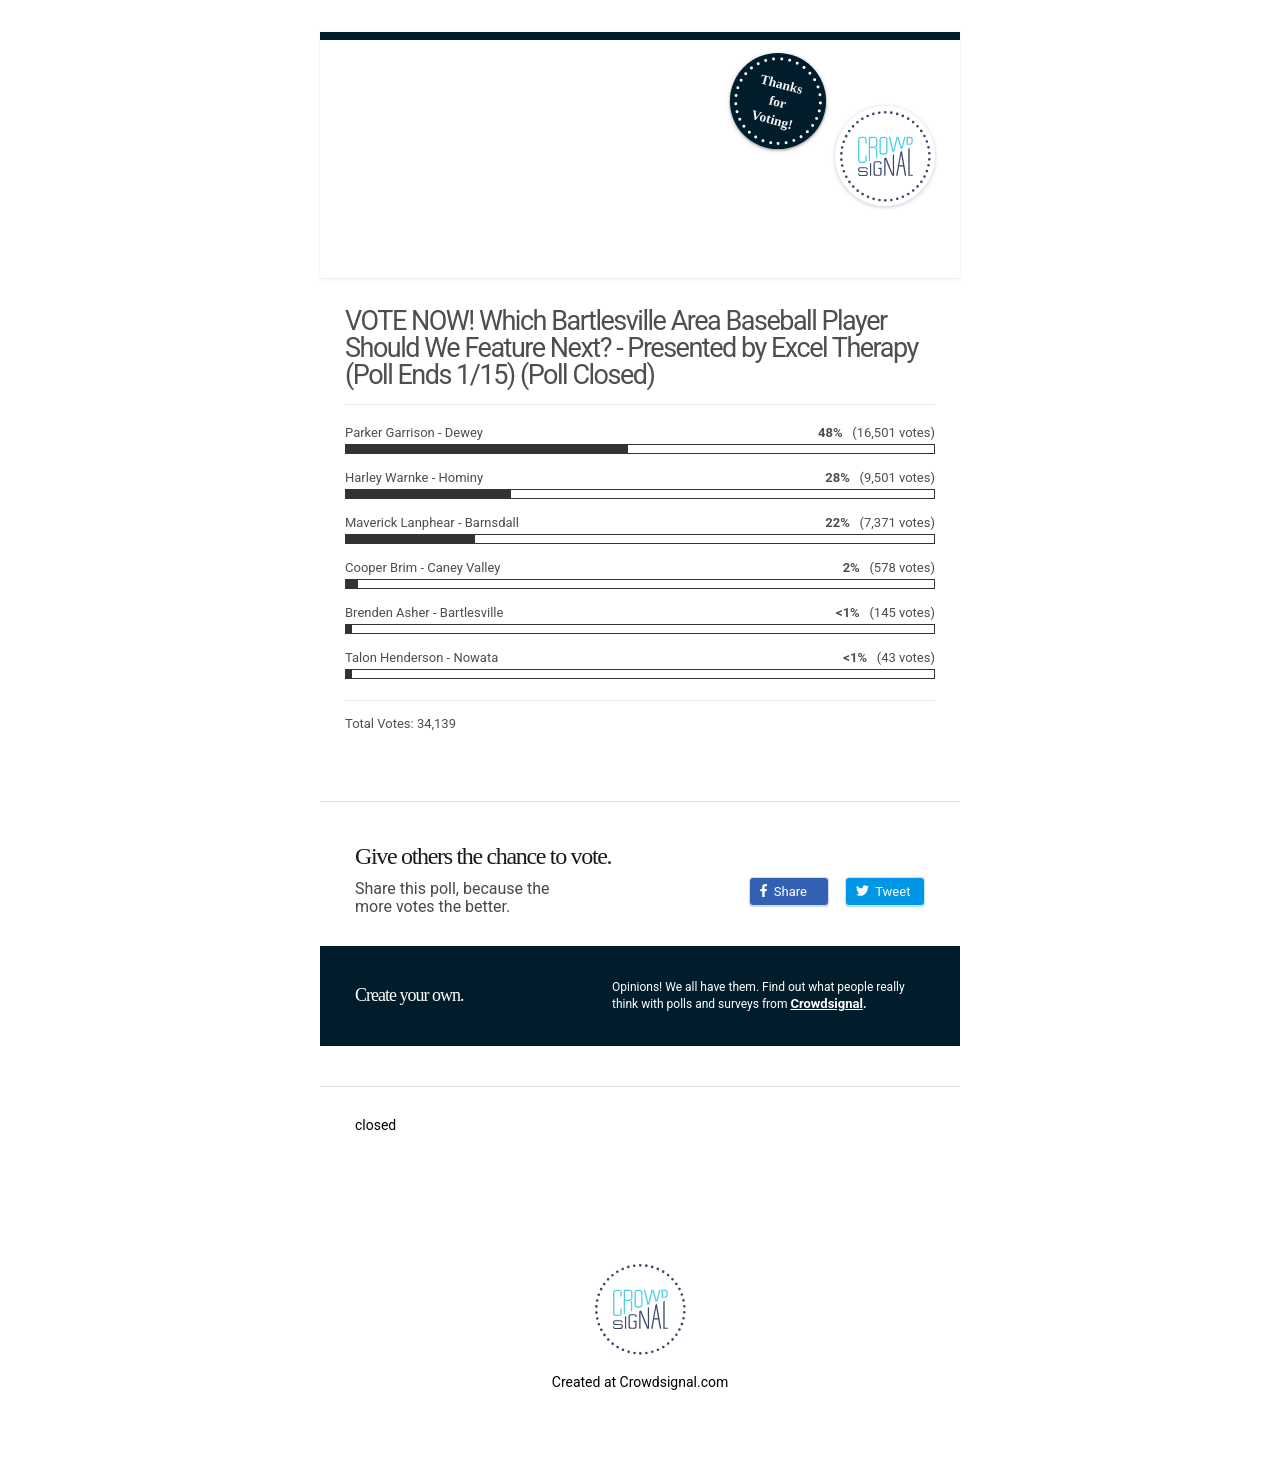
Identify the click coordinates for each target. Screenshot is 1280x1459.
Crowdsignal (826, 1003)
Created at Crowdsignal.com (640, 1382)
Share (783, 891)
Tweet (883, 891)
